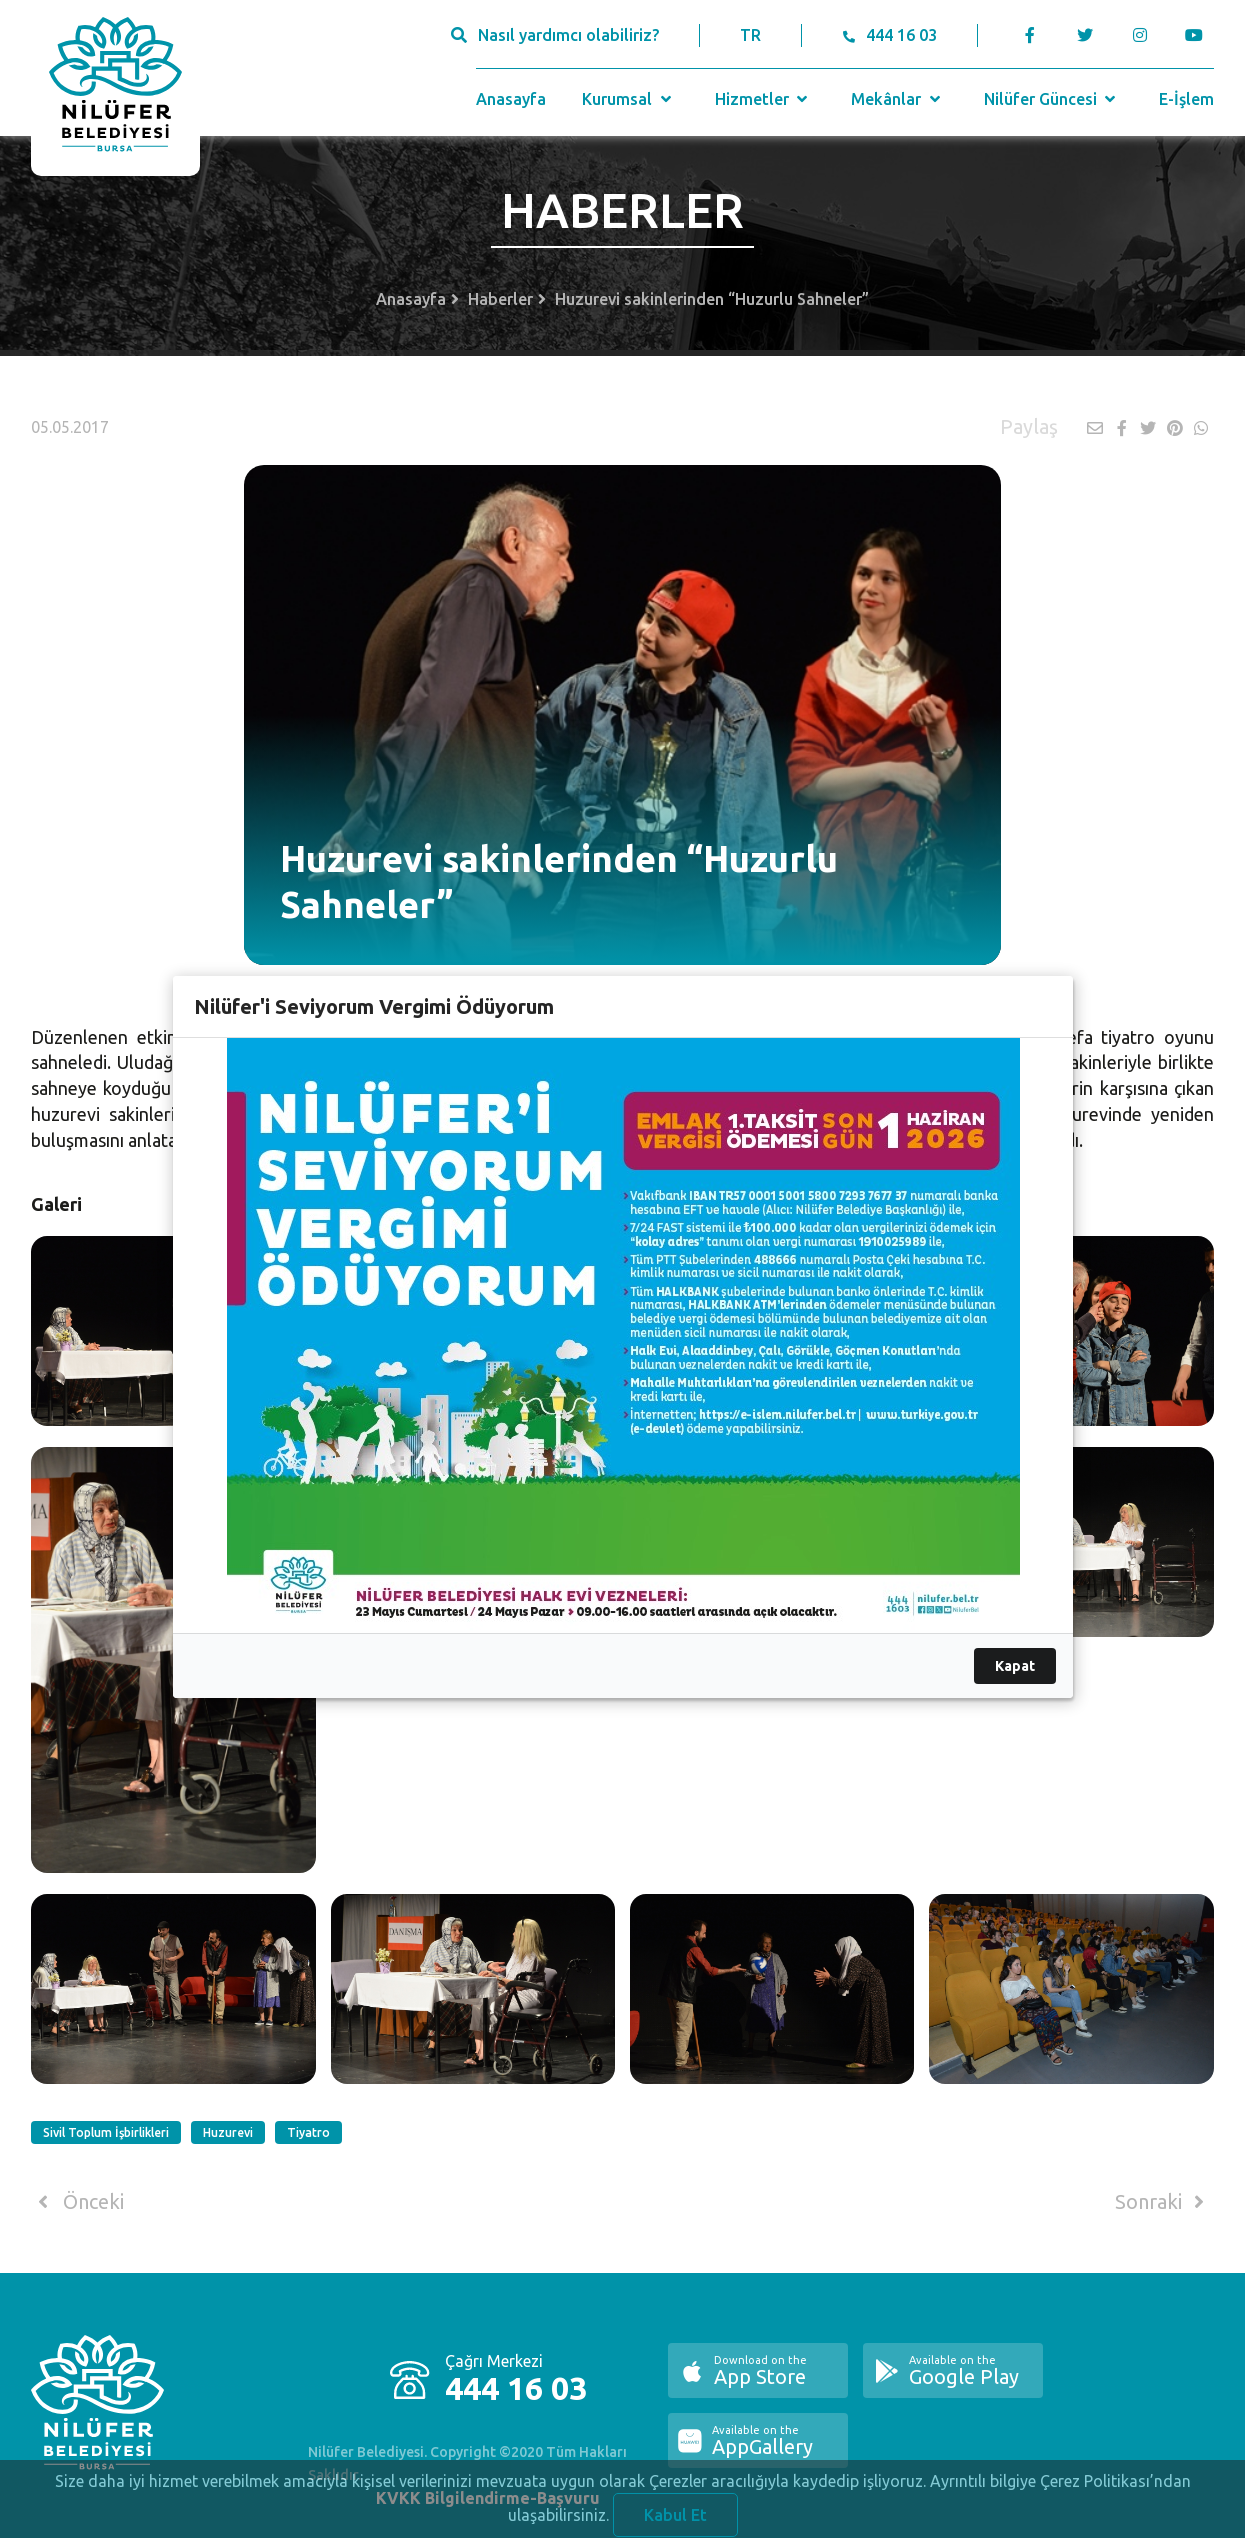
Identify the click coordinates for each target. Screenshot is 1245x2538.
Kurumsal (628, 99)
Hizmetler (763, 99)
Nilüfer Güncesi (1052, 99)
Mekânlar (897, 99)
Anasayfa (511, 99)
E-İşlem (1186, 99)
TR (750, 35)
